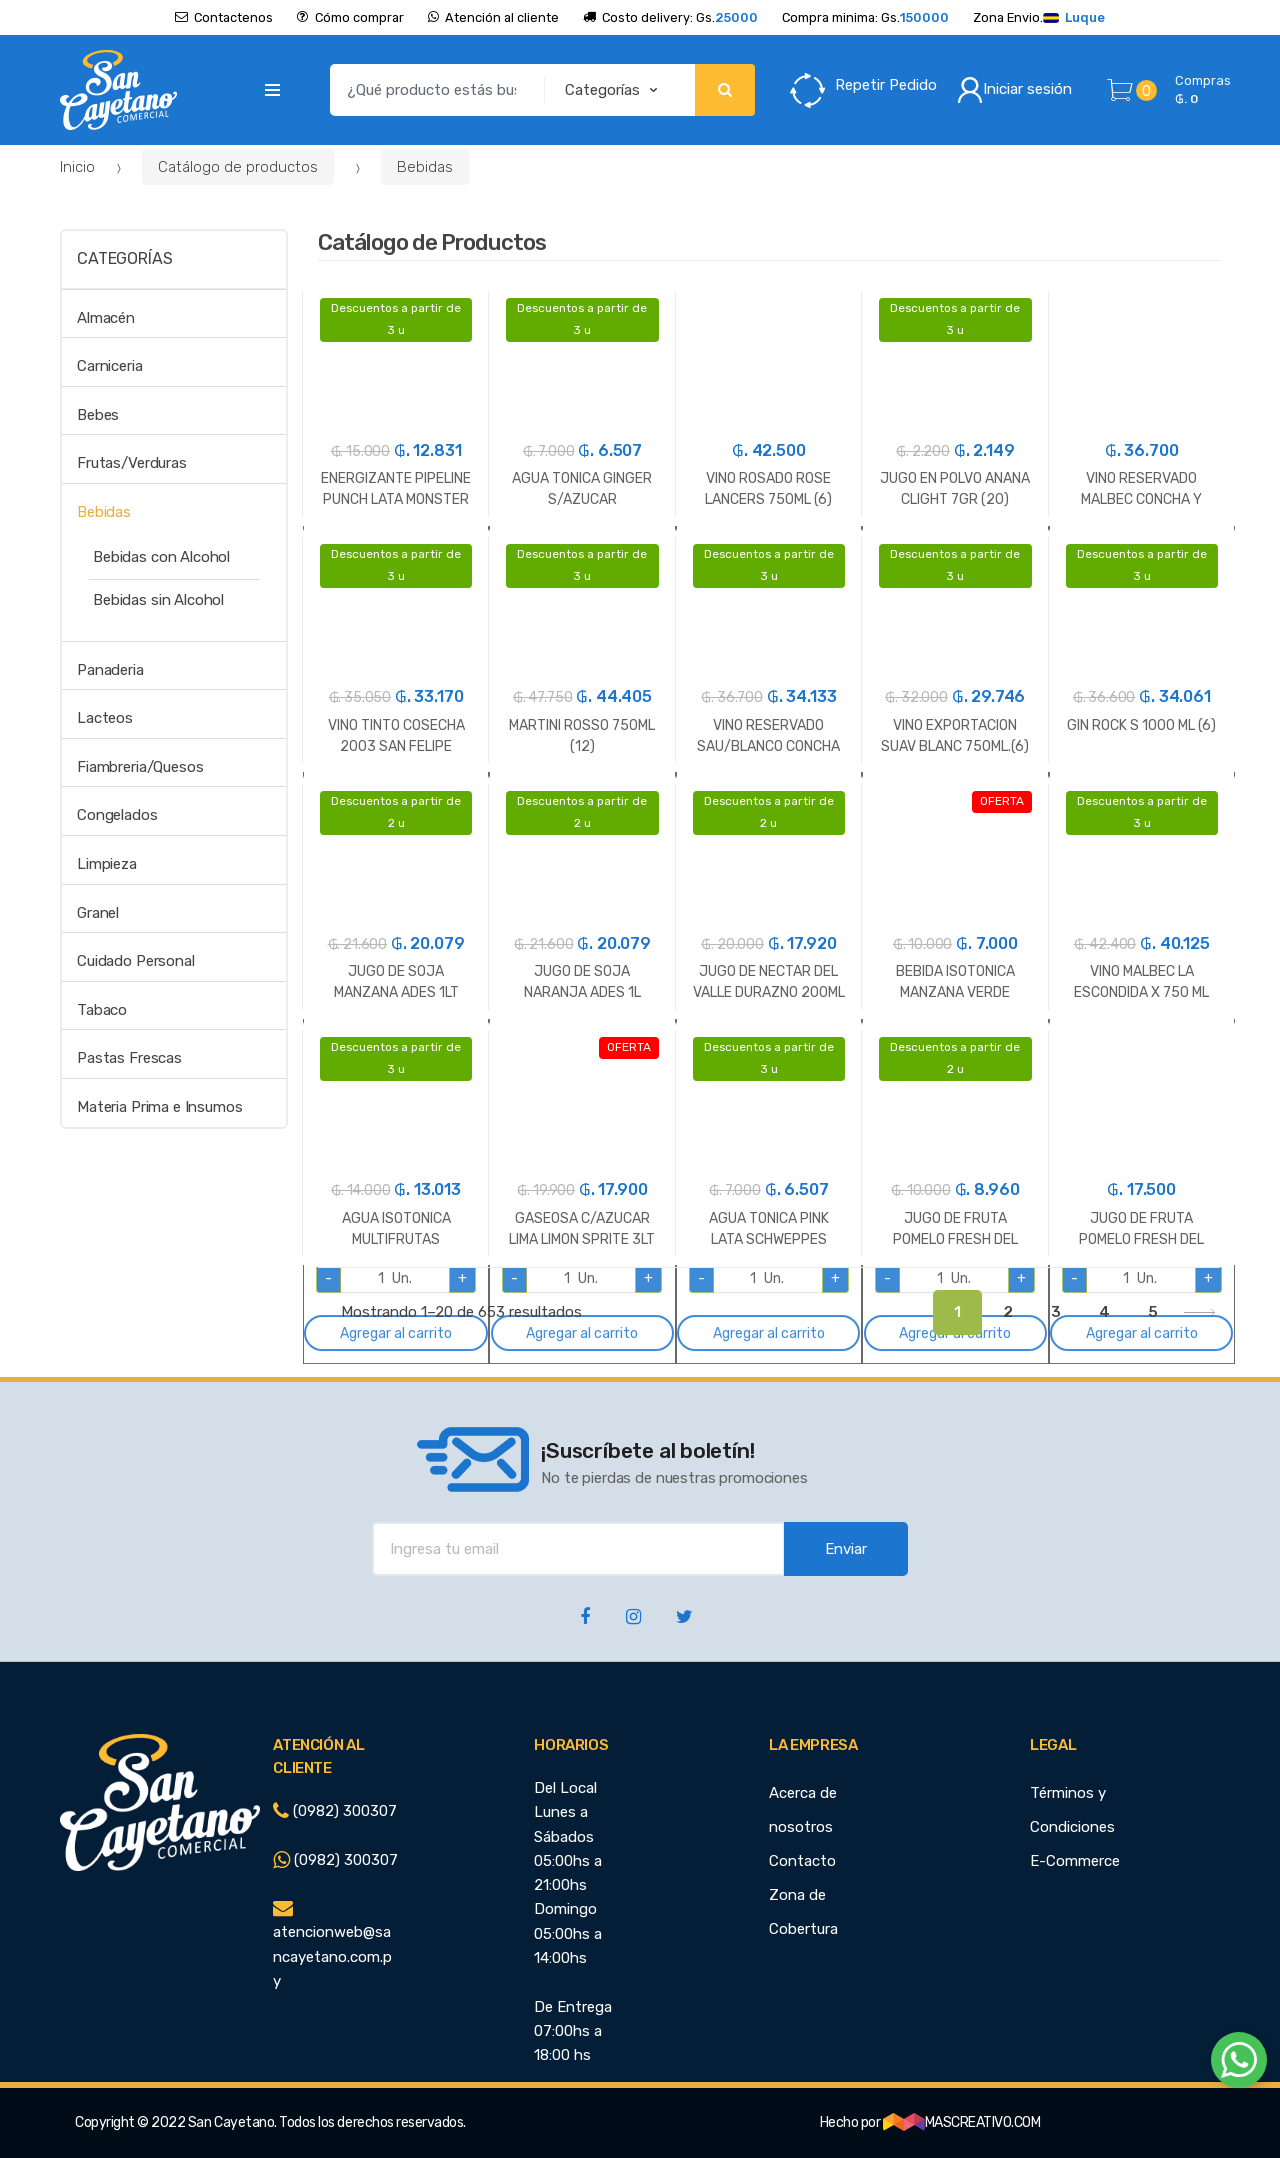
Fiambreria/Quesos (140, 767)
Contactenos (224, 17)
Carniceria (110, 366)
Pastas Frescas (129, 1058)
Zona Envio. (1039, 17)
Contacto (802, 1861)
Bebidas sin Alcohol (158, 600)
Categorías (124, 258)
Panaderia (110, 670)
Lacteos (105, 718)
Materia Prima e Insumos (160, 1107)
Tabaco (102, 1010)
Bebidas (425, 167)
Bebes (98, 415)
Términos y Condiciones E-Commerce (1075, 1827)
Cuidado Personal (136, 961)
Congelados (117, 815)
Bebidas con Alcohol (161, 557)
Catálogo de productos (238, 167)
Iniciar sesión (1014, 90)
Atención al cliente (493, 17)
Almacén (106, 318)
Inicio (77, 167)
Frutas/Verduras (132, 463)
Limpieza (107, 864)
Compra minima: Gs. (865, 17)
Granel (98, 913)
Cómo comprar (350, 17)
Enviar (846, 1549)
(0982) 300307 (335, 1811)
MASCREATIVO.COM (962, 2122)
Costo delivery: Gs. (670, 17)
